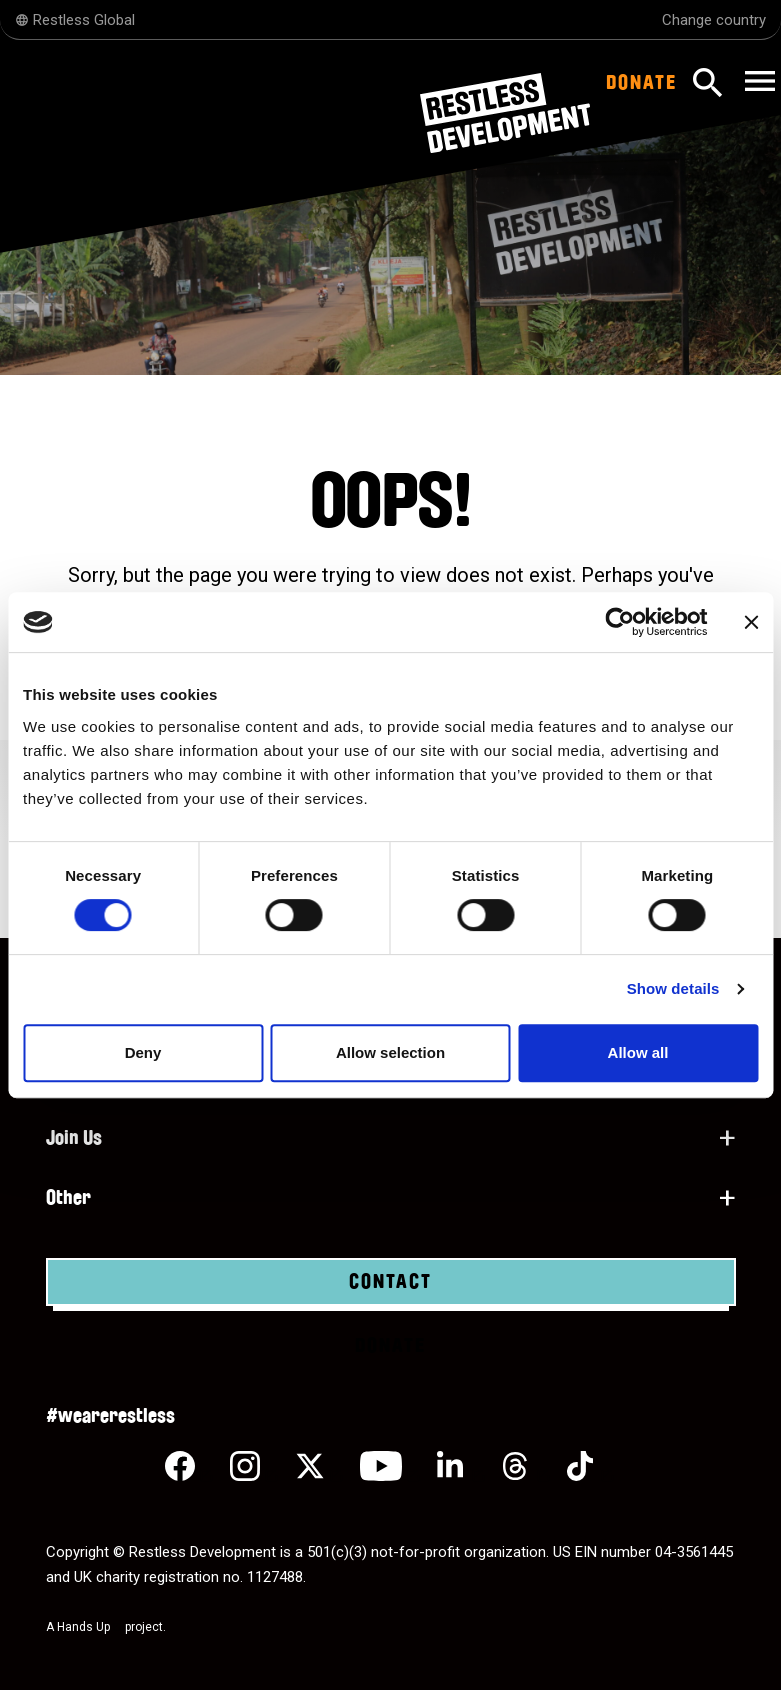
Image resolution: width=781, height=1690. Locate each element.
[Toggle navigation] (757, 82)
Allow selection (390, 1052)
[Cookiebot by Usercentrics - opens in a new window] (619, 622)
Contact (390, 1282)
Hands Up (90, 1627)
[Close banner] (751, 622)
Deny (143, 1052)
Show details (673, 988)
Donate (641, 83)
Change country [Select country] (714, 20)
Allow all (638, 1052)
